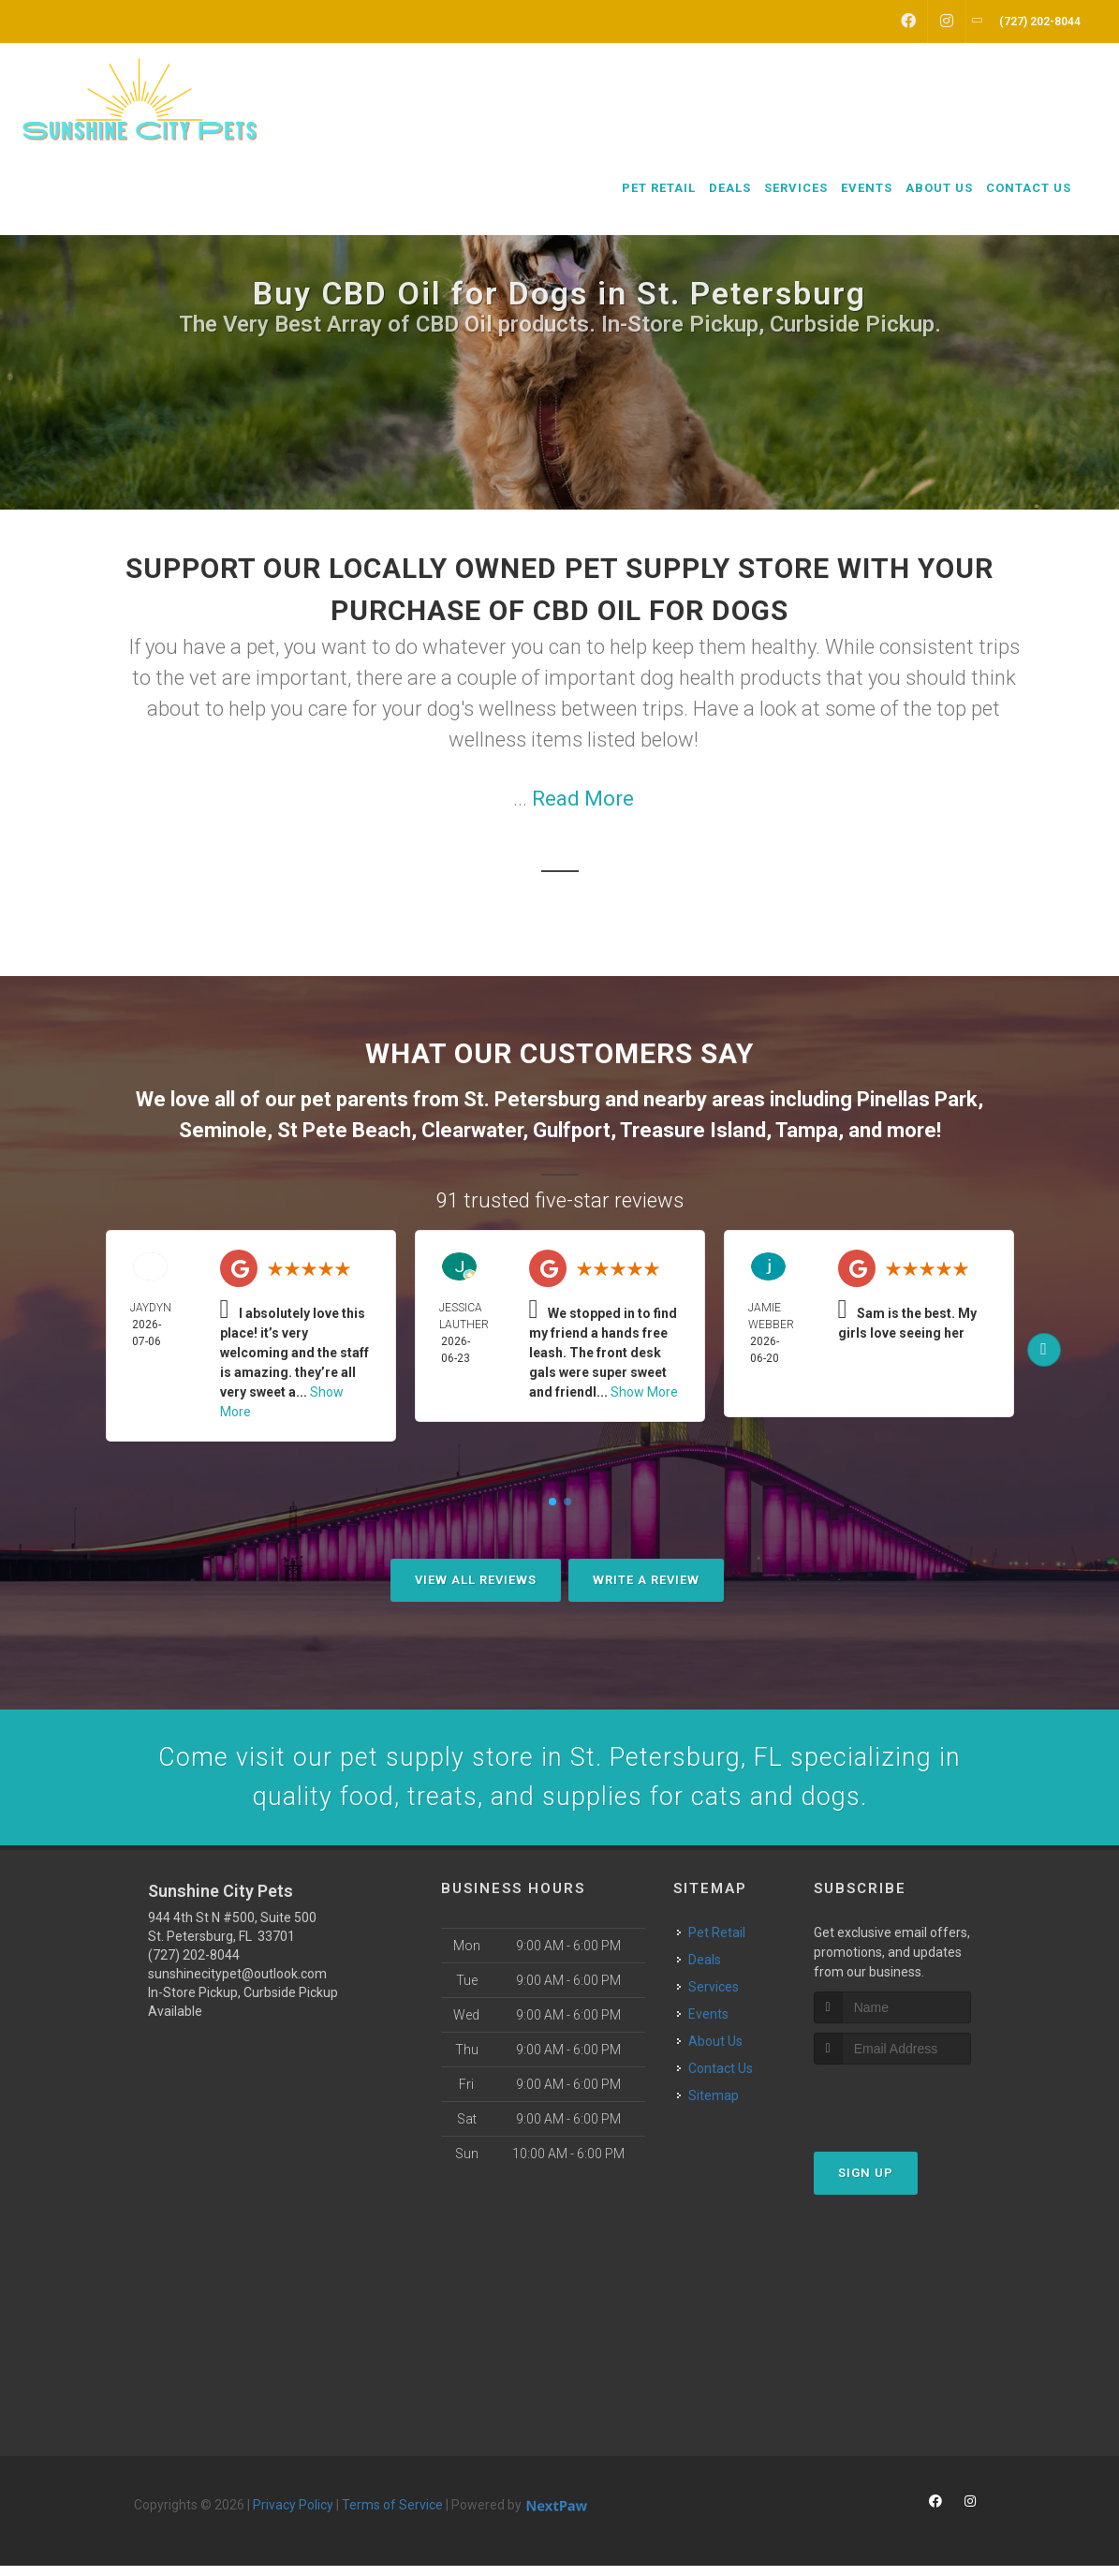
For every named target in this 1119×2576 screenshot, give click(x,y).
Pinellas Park (917, 1099)
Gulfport (572, 1130)
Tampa (806, 1130)
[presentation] (913, 2109)
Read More (583, 798)
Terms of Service (392, 2515)
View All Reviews (476, 1580)
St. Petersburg (532, 1099)
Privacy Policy (293, 2515)
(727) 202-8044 (194, 1965)
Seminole (223, 1130)
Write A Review (646, 1580)
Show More (644, 1391)
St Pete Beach (344, 1130)
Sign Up (865, 2182)
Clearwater (472, 1130)
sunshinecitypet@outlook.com (237, 1983)
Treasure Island (693, 1130)
